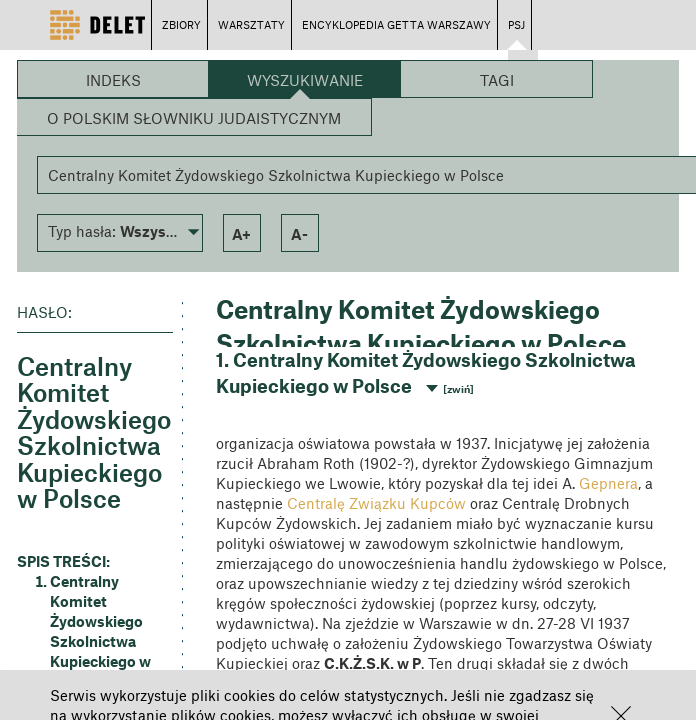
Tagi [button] (497, 80)
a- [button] (299, 234)
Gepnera (608, 483)
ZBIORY (181, 24)
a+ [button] (241, 234)
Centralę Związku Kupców (376, 503)
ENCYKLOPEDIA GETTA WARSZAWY (396, 24)
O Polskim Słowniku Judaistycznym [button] (194, 118)
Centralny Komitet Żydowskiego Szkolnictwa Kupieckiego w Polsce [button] (100, 631)
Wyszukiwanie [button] (305, 80)
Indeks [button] (113, 80)
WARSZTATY (251, 24)
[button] (119, 231)
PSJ (516, 24)
